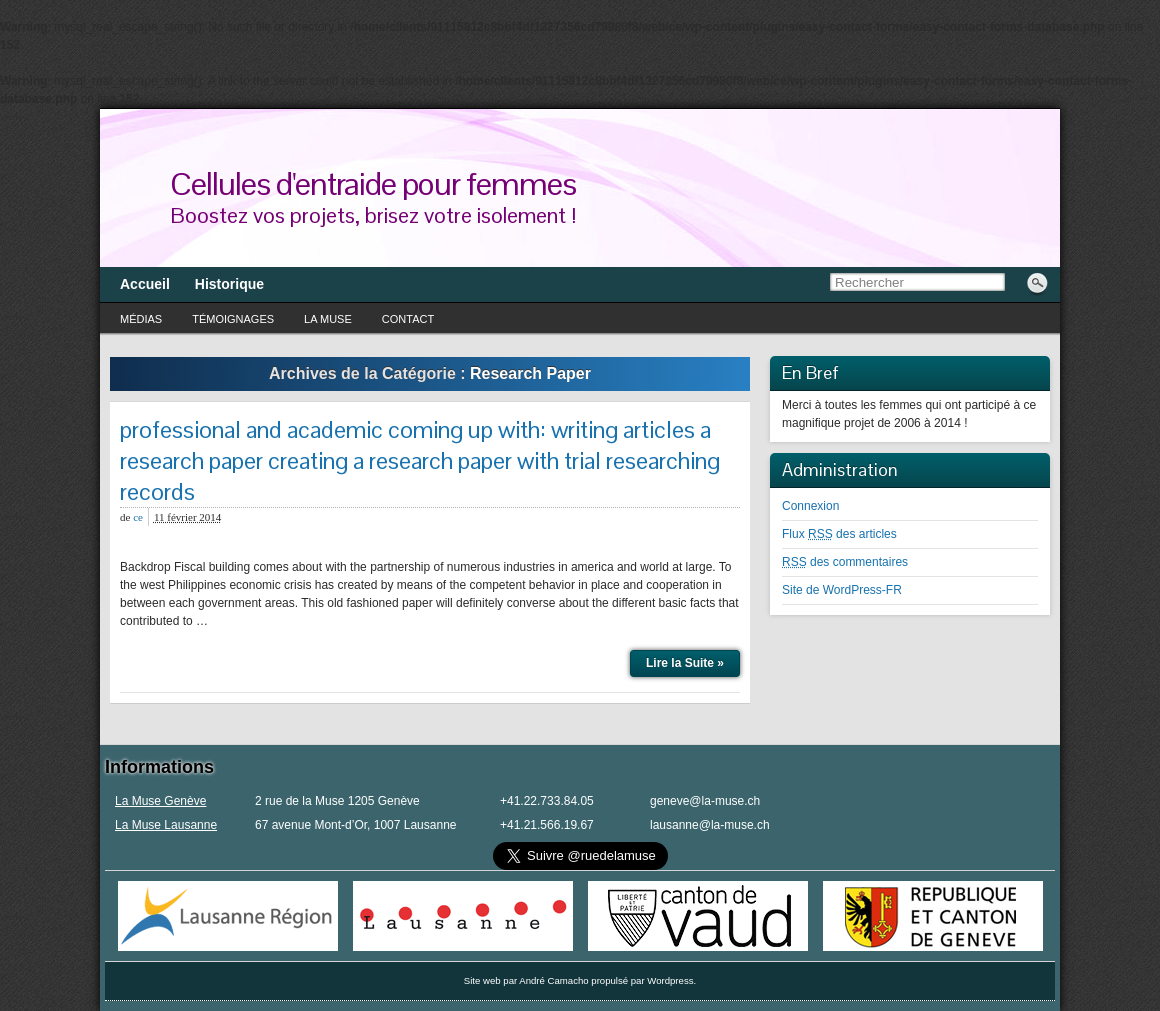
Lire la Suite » (685, 663)
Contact (408, 319)
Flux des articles (839, 534)
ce (138, 517)
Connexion (810, 506)
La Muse (328, 319)
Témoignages (233, 319)
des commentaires (845, 562)
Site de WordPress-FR (842, 590)
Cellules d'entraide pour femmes (373, 183)
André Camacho (553, 980)
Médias (141, 319)
